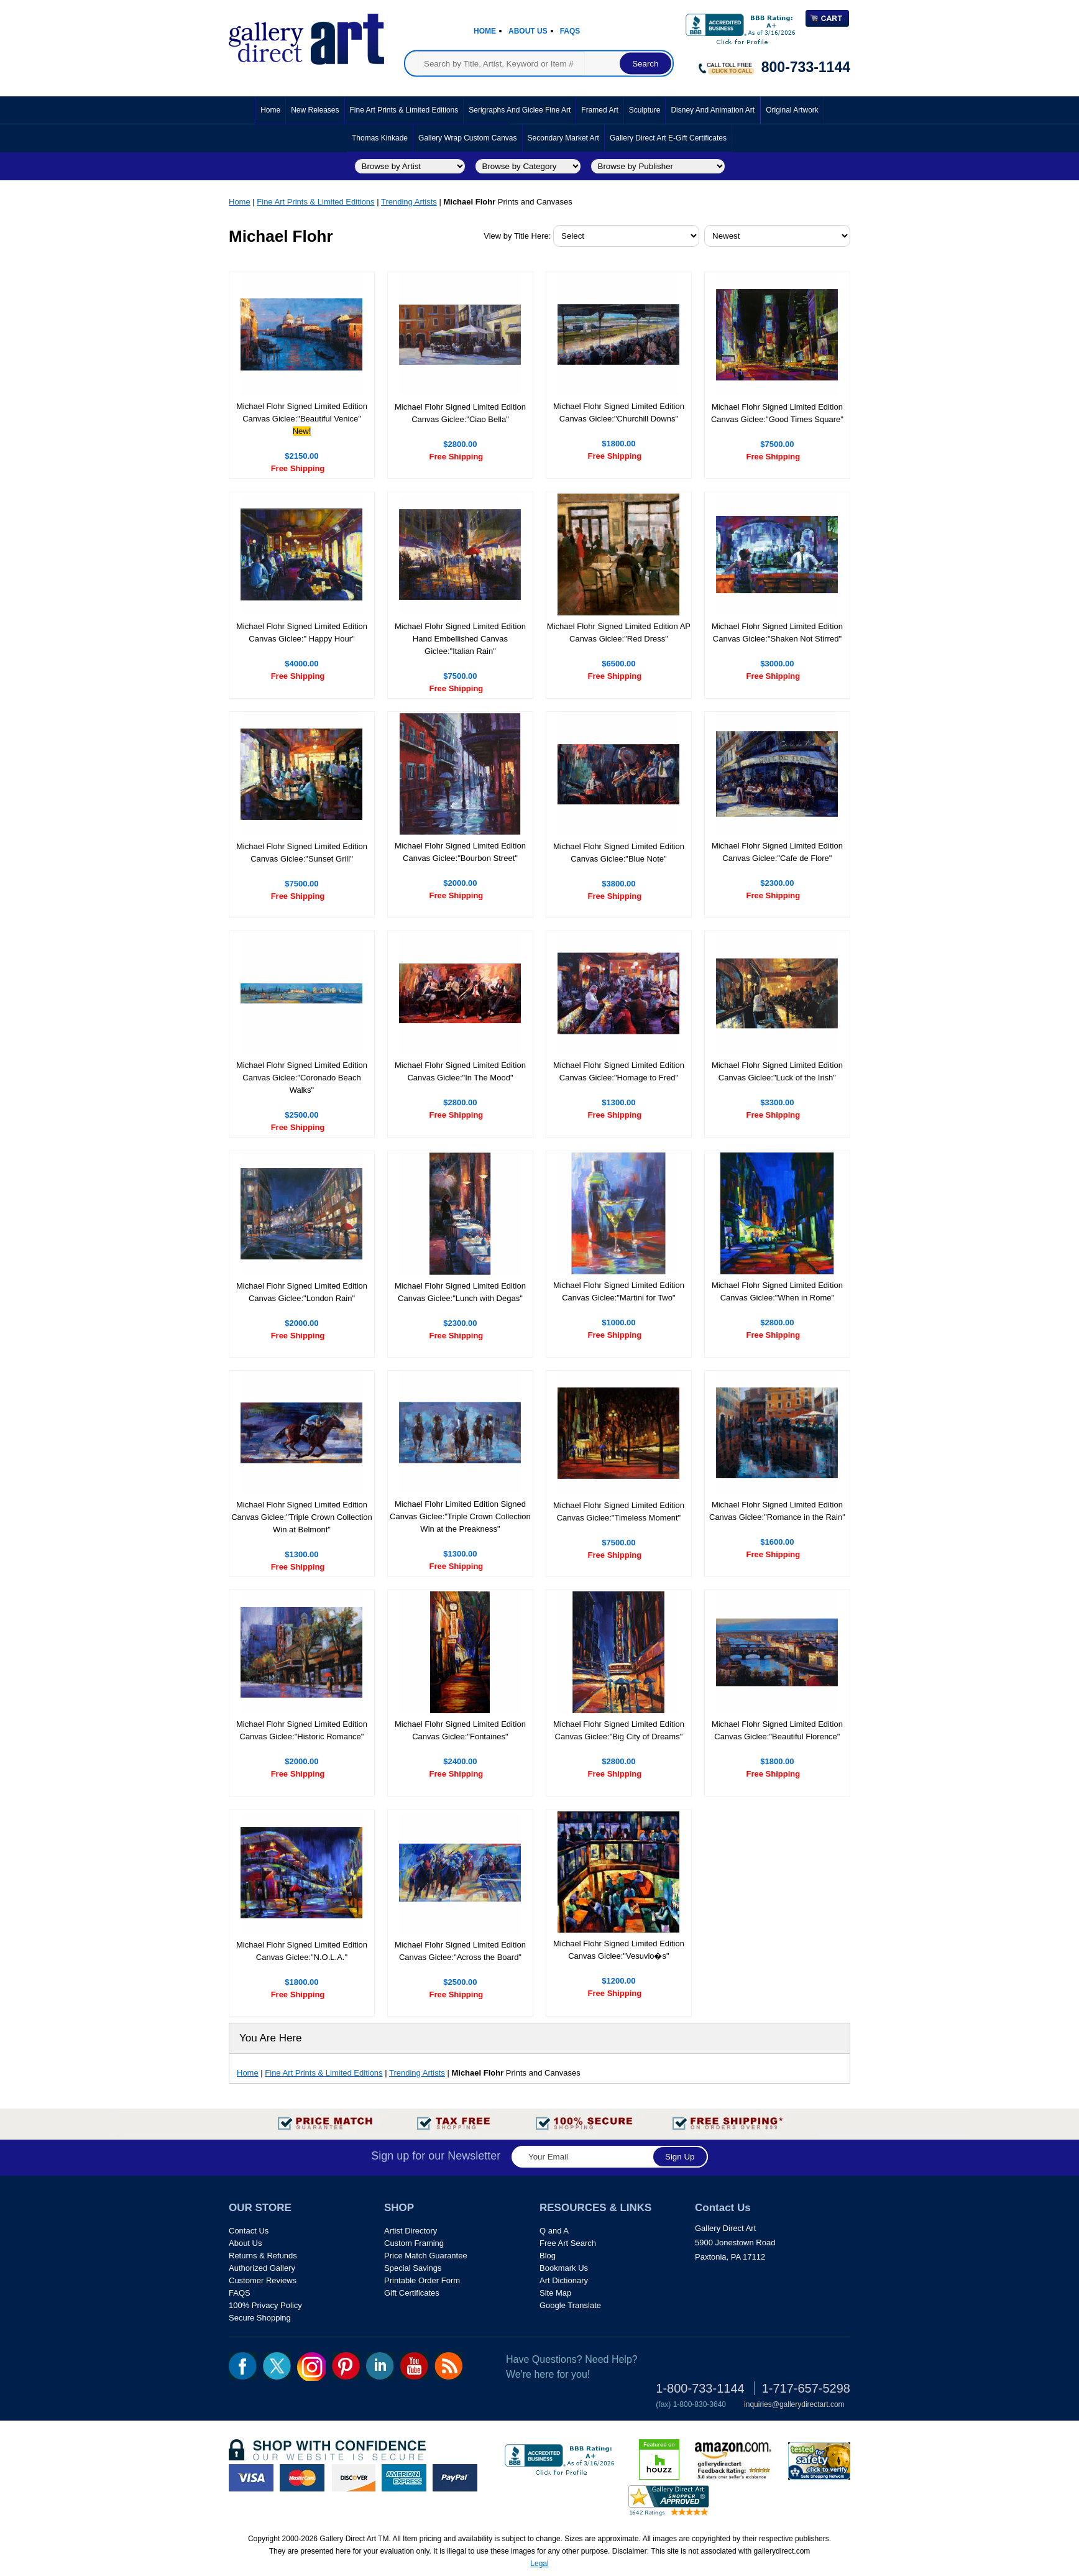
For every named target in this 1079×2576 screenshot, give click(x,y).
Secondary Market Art (563, 138)
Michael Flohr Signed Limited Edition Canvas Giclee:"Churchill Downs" (618, 412)
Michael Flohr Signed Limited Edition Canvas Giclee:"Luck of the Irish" (777, 1071)
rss (448, 2366)
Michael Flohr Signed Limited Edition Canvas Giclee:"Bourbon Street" (460, 852)
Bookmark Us (564, 2268)
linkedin (380, 2366)
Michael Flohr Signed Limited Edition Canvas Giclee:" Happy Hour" (301, 632)
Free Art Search (568, 2243)
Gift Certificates (411, 2293)
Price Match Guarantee (425, 2255)
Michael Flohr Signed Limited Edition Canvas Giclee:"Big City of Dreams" (618, 1730)
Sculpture (645, 110)
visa (251, 2477)
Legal (539, 2563)
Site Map (555, 2293)
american (404, 2477)
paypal (455, 2477)
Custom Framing (414, 2243)
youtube (414, 2366)
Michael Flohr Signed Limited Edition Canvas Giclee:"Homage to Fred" (618, 1071)
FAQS (239, 2293)
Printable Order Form (422, 2280)
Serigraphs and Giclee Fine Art (520, 110)
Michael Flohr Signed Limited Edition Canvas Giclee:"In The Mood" (460, 1071)
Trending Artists (409, 201)
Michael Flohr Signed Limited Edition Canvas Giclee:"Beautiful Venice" (301, 412)
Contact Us (249, 2230)
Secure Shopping (260, 2317)
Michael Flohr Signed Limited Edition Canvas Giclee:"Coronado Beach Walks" (301, 1077)
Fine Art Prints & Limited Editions (404, 110)
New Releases (315, 110)
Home (485, 31)
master (302, 2477)
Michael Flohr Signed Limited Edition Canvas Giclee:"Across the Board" (460, 1951)
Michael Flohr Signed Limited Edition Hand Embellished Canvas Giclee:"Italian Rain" (460, 639)
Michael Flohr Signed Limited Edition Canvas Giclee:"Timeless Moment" (618, 1511)
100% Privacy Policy (265, 2305)
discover (353, 2477)
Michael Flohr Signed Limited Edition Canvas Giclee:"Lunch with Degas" (460, 1292)
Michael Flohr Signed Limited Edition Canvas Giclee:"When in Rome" (777, 1291)
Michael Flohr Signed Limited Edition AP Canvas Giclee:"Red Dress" (619, 632)
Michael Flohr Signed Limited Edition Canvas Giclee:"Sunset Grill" (301, 852)
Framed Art (599, 110)
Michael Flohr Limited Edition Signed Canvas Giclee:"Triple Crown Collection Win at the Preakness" (460, 1516)
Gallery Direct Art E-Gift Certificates (668, 138)
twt (277, 2366)
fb (243, 2366)
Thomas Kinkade (380, 138)
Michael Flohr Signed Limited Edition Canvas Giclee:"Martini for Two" (618, 1291)
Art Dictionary (564, 2280)
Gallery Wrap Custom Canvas (467, 138)
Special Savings (413, 2268)
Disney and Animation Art (713, 110)
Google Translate (570, 2305)
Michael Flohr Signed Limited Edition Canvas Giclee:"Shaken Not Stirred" (777, 632)
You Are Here (270, 2038)
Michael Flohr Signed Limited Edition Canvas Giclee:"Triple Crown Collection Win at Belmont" (301, 1517)
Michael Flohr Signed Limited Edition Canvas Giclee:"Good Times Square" (777, 413)
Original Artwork (792, 110)
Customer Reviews (262, 2280)
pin (346, 2366)
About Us (528, 31)
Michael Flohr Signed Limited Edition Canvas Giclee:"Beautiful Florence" (777, 1730)
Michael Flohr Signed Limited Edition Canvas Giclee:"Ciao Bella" (460, 413)
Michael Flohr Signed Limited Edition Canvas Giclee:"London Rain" (301, 1292)
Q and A (554, 2230)
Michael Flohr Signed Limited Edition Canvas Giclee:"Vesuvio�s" (618, 1950)
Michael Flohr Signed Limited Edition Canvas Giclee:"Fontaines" (460, 1730)
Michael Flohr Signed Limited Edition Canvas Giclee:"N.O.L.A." (301, 1951)
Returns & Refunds (263, 2255)
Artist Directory (410, 2230)
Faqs (570, 31)
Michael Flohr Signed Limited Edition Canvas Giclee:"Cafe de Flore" (777, 852)
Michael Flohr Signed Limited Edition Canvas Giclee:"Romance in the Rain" (777, 1511)
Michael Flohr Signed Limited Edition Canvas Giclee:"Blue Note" (618, 852)
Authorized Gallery (262, 2268)
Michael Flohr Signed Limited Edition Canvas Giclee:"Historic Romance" (301, 1730)
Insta (311, 2366)
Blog (548, 2255)
